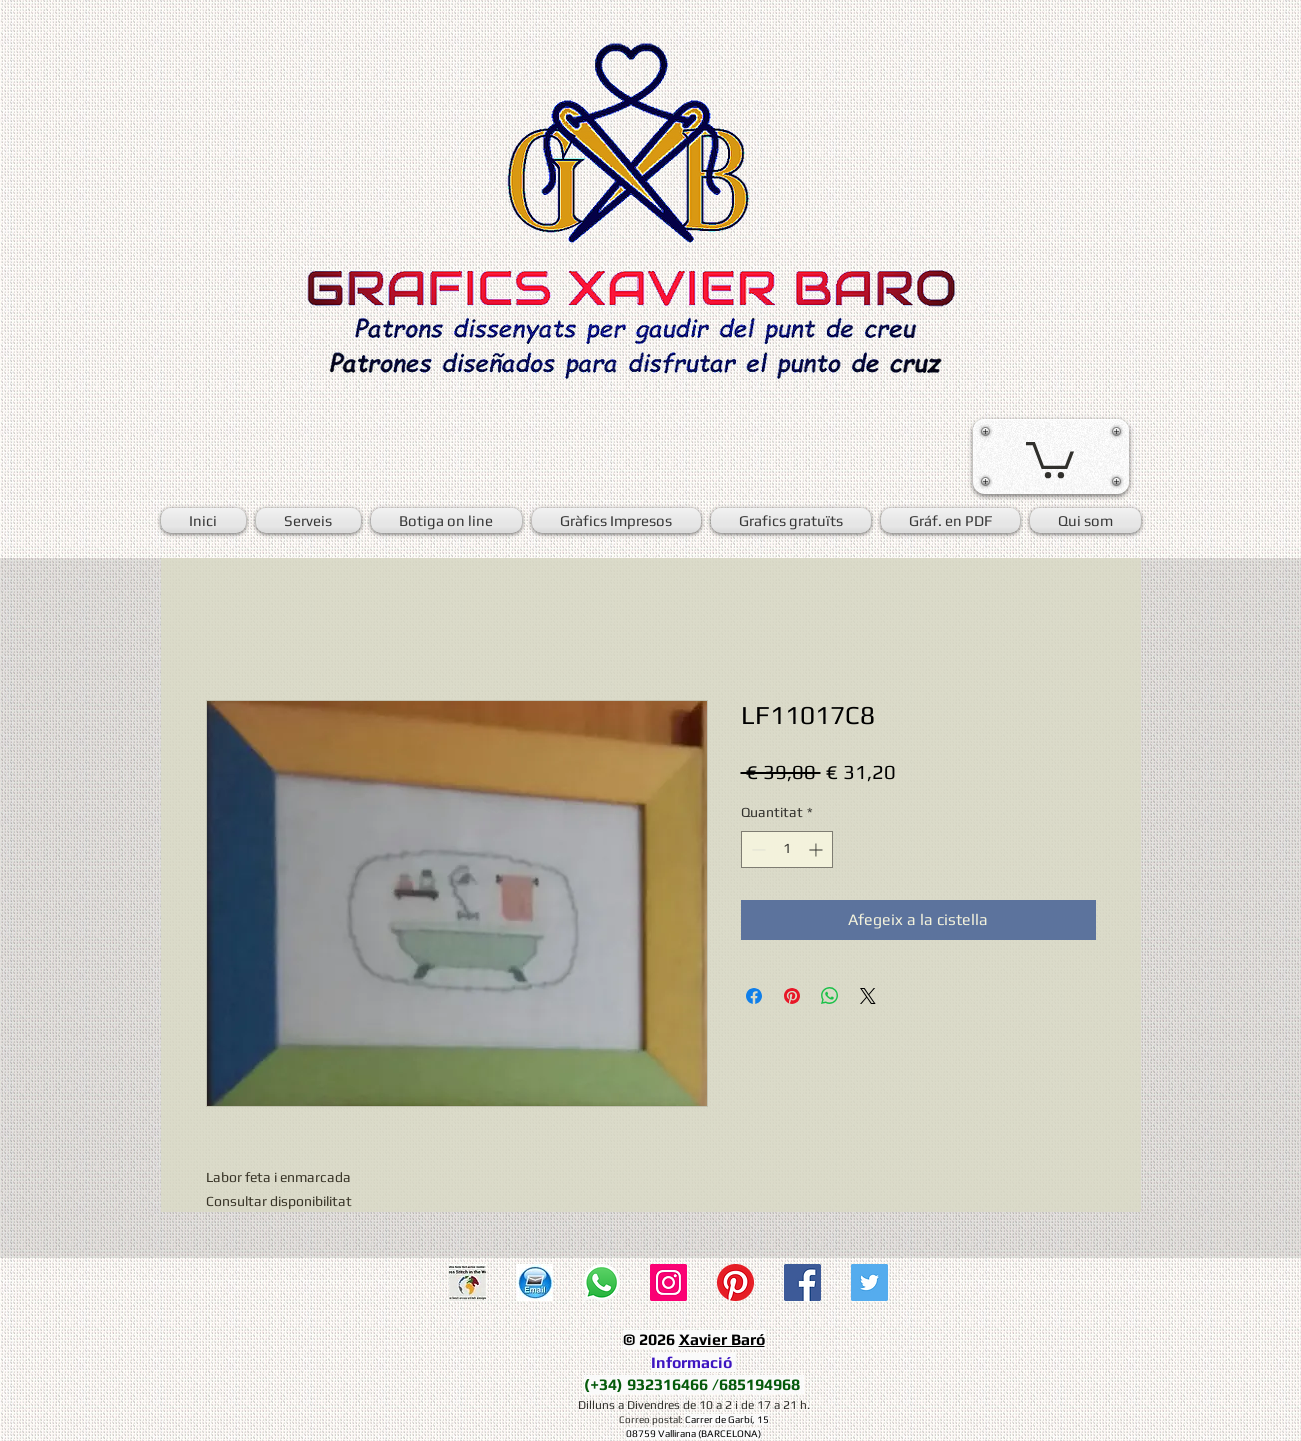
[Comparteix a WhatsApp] (830, 996)
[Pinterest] (735, 1282)
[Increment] (817, 849)
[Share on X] (868, 996)
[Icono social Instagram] (668, 1282)
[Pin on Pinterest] (792, 996)
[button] (1050, 458)
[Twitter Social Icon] (869, 1282)
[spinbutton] (787, 849)
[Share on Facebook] (754, 996)
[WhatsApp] (601, 1282)
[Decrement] (756, 849)
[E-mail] (534, 1282)
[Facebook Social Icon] (802, 1282)
